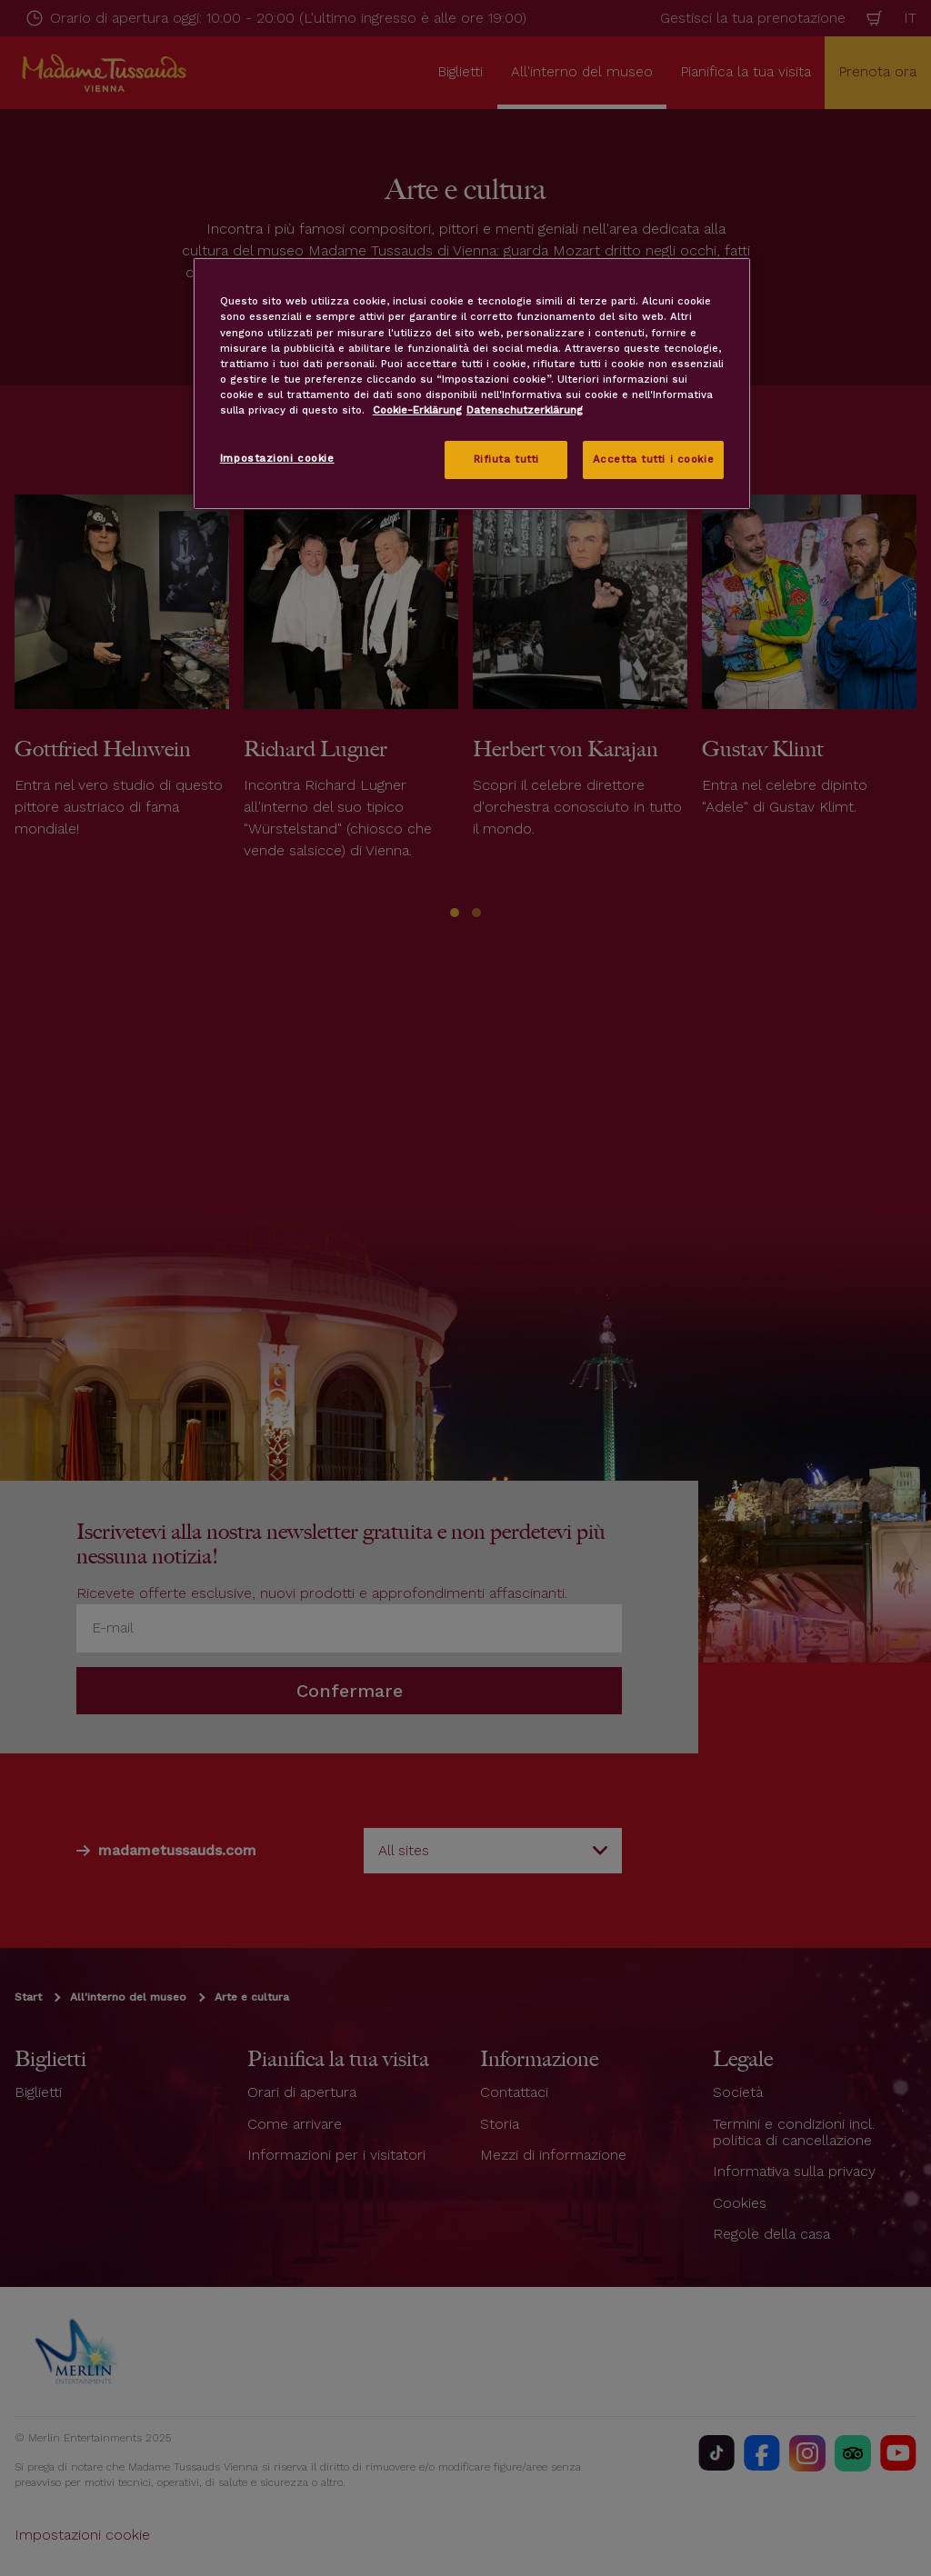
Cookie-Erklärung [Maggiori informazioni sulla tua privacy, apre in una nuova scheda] (417, 410)
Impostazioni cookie (277, 458)
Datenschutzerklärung (524, 410)
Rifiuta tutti (506, 459)
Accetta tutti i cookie (654, 459)
